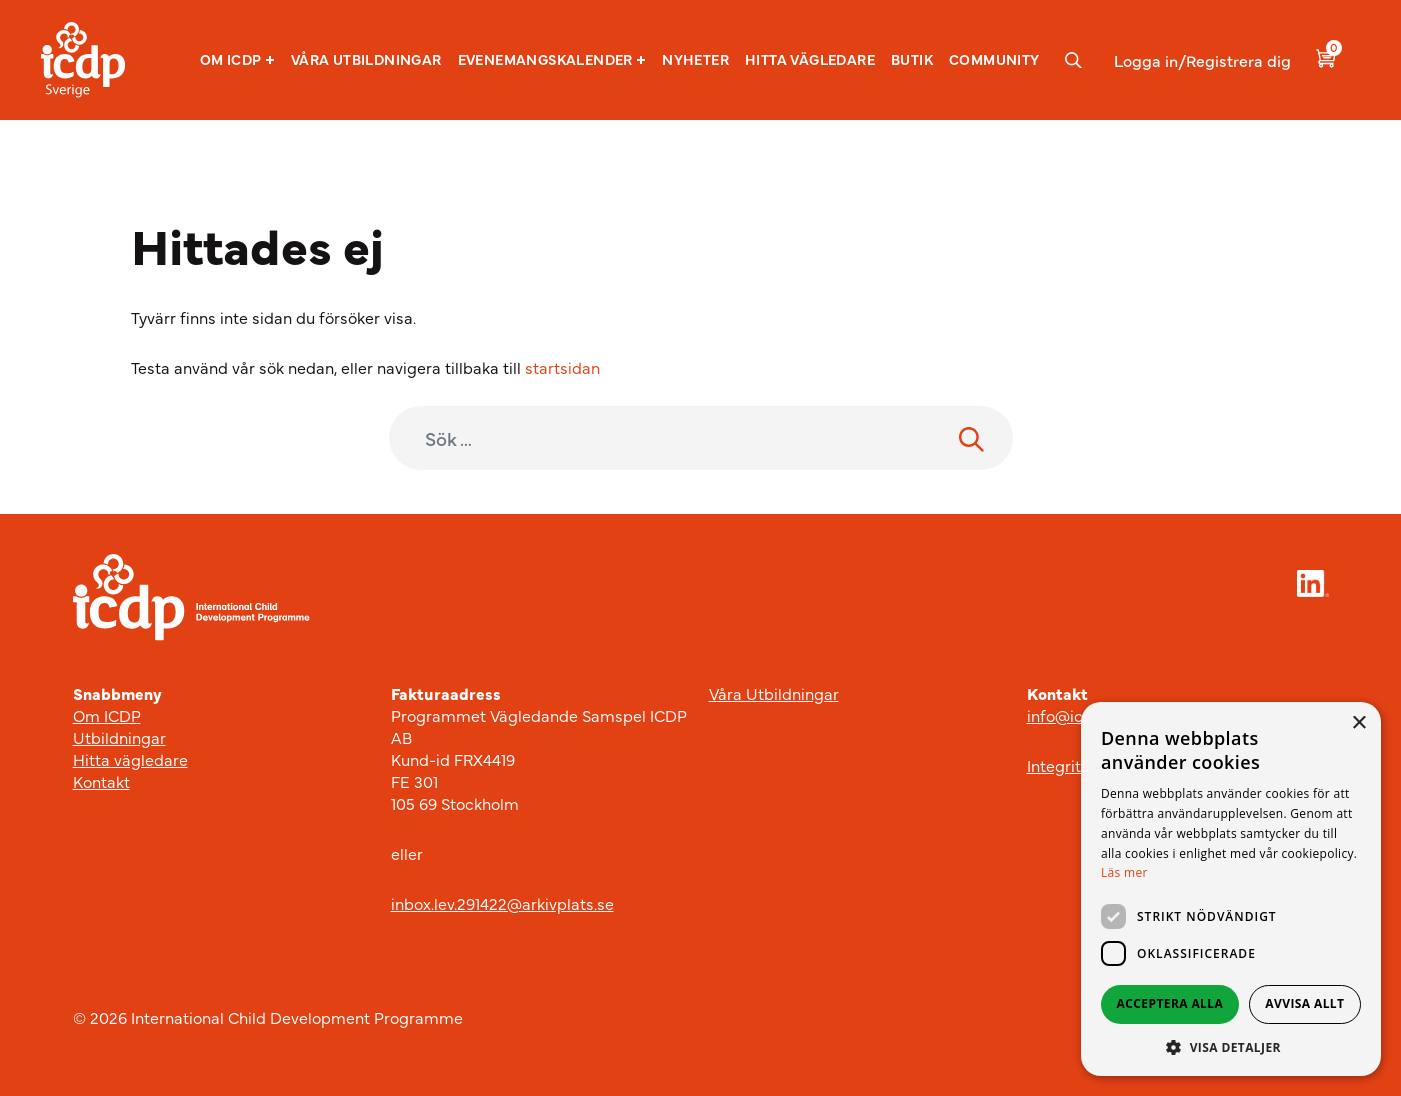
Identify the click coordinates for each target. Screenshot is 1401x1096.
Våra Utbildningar (774, 693)
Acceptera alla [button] (1170, 1003)
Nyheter (695, 59)
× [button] (1358, 723)
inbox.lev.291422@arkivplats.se (502, 903)
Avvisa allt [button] (1304, 1003)
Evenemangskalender (552, 60)
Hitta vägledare (810, 59)
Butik (912, 59)
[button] (237, 60)
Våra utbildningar (366, 59)
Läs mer (1124, 872)
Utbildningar (119, 737)
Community (994, 59)
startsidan (562, 367)
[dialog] (1231, 889)
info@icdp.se (1075, 715)
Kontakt (101, 781)
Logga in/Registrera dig (1202, 60)
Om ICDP (237, 60)
